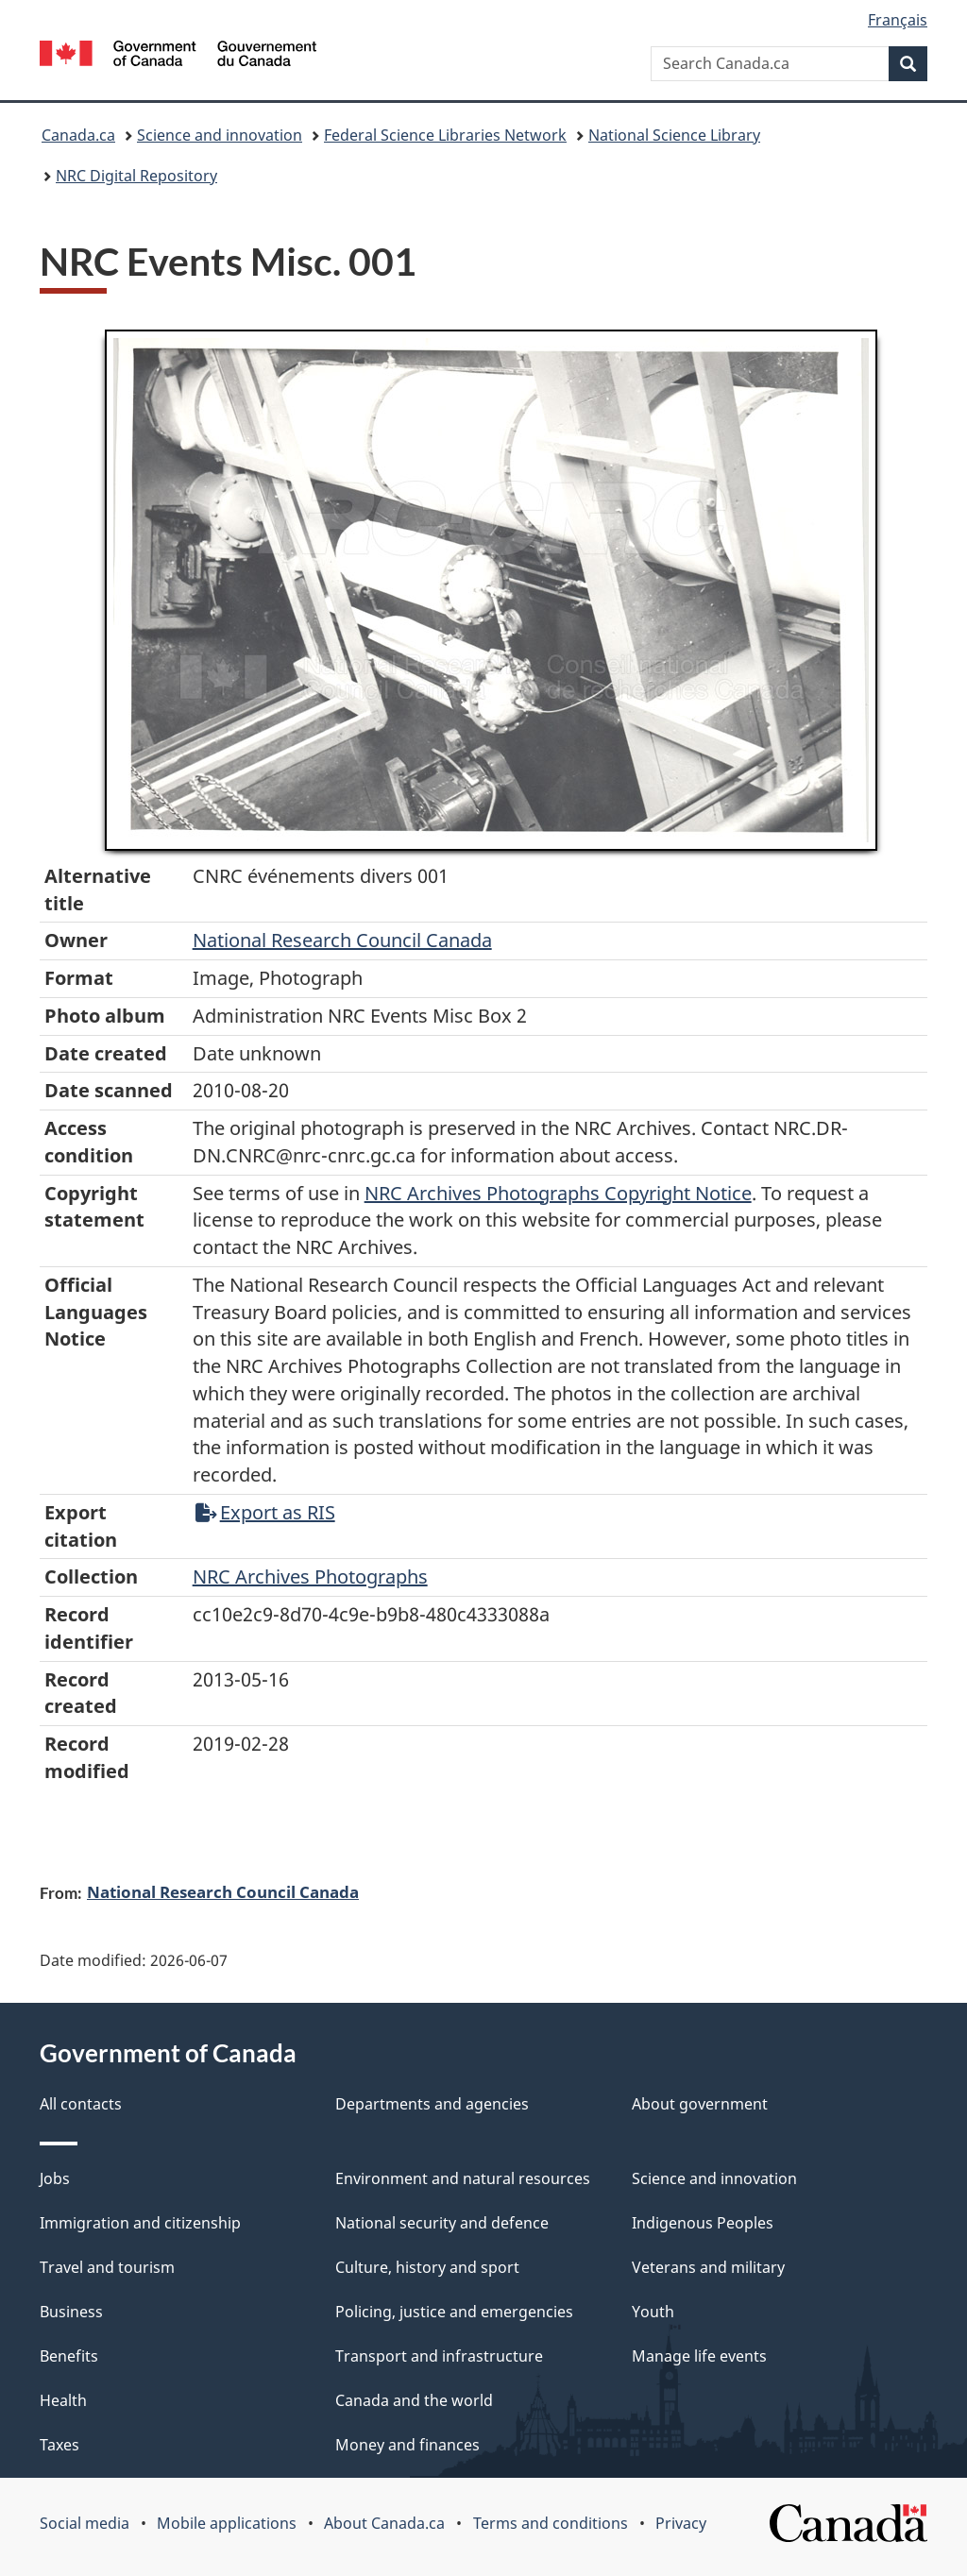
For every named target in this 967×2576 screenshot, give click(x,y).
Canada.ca (78, 135)
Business (71, 2311)
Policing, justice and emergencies (454, 2311)
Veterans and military (708, 2267)
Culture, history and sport (427, 2267)
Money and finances (407, 2444)
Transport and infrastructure (439, 2356)
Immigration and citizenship (140, 2222)
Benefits (69, 2356)
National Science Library (674, 135)
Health (63, 2400)
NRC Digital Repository (136, 175)
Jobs (55, 2178)
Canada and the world (414, 2400)
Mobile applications (227, 2523)
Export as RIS (265, 1512)
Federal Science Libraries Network (445, 135)
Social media (84, 2523)
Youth (653, 2311)
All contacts (81, 2103)
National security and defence (442, 2222)
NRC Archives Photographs (310, 1576)
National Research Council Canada (342, 940)
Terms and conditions (550, 2523)
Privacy (680, 2523)
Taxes (59, 2444)
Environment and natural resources (462, 2178)
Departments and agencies (432, 2103)
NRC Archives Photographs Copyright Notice (558, 1193)
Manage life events (699, 2356)
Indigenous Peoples (702, 2222)
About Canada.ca (384, 2523)
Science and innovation (219, 135)
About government (700, 2103)
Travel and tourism (107, 2267)
